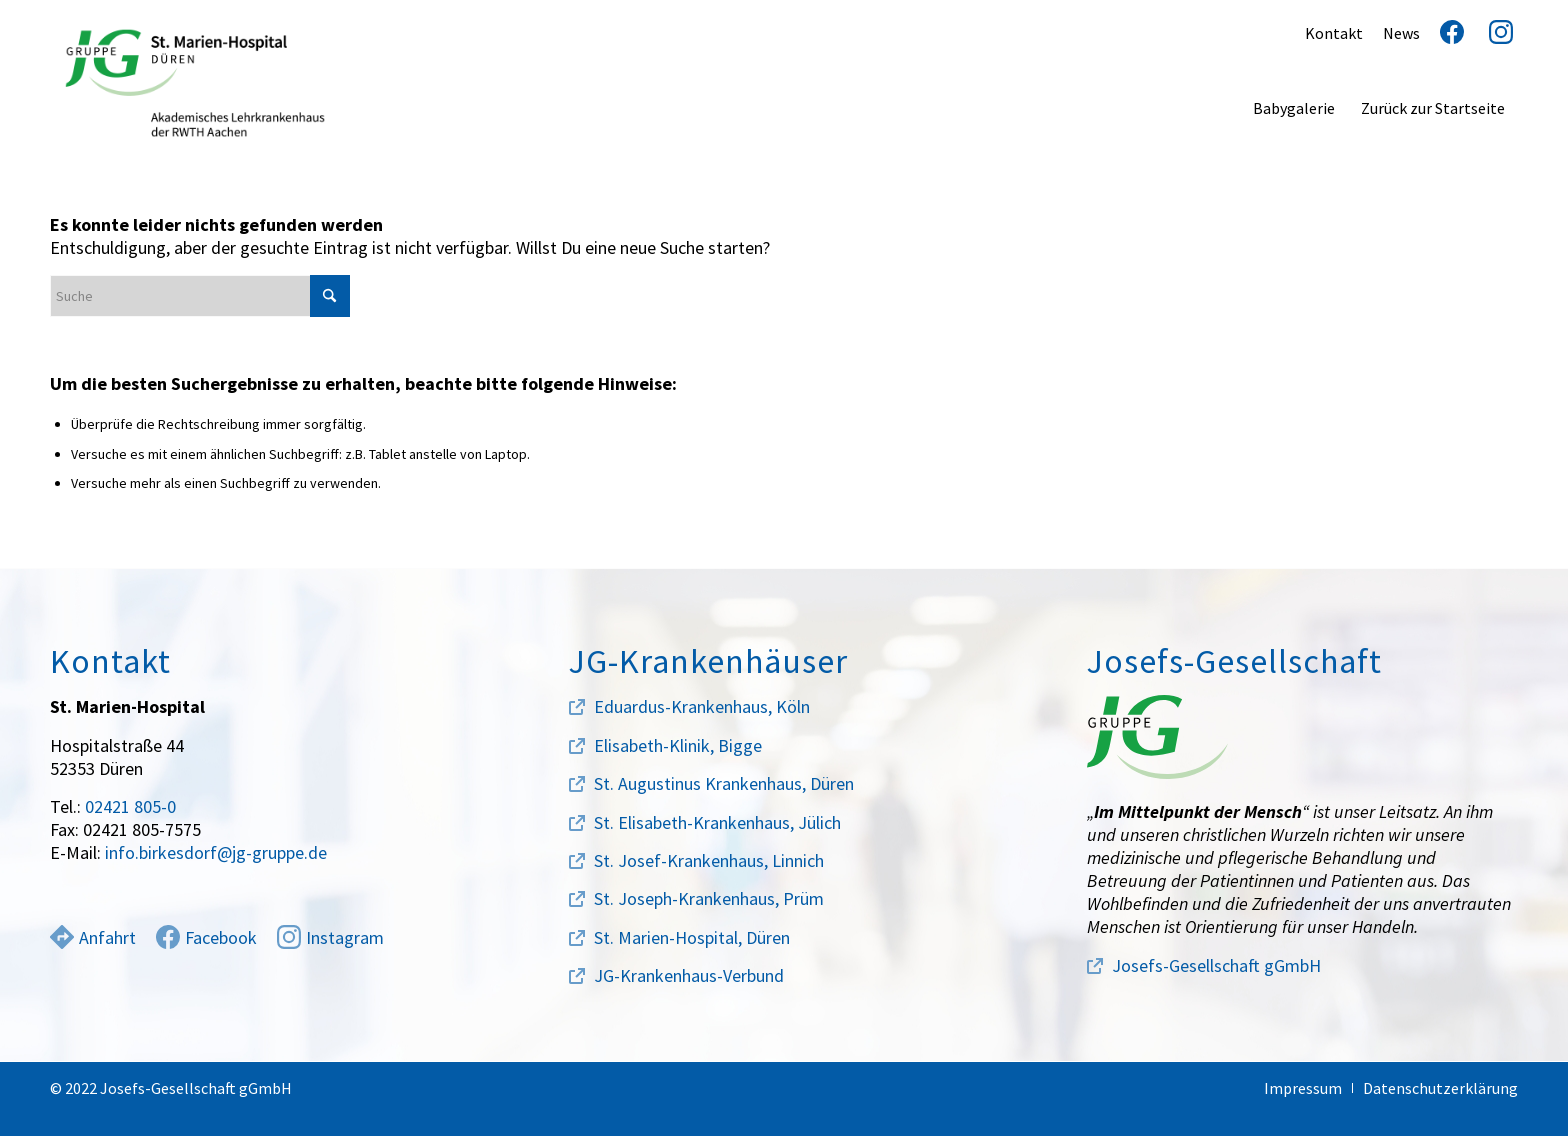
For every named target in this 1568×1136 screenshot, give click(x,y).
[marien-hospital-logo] (195, 83)
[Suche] (200, 296)
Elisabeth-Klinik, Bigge (678, 745)
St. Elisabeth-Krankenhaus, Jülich (717, 822)
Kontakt (1334, 33)
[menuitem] (1294, 108)
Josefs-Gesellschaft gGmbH (1216, 965)
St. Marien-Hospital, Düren (692, 937)
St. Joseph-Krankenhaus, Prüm (709, 898)
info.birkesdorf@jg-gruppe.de (216, 852)
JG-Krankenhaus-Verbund (689, 975)
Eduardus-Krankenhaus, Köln (702, 706)
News (1401, 33)
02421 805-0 (130, 806)
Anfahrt (93, 937)
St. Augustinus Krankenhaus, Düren (724, 783)
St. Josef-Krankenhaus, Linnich (709, 860)
